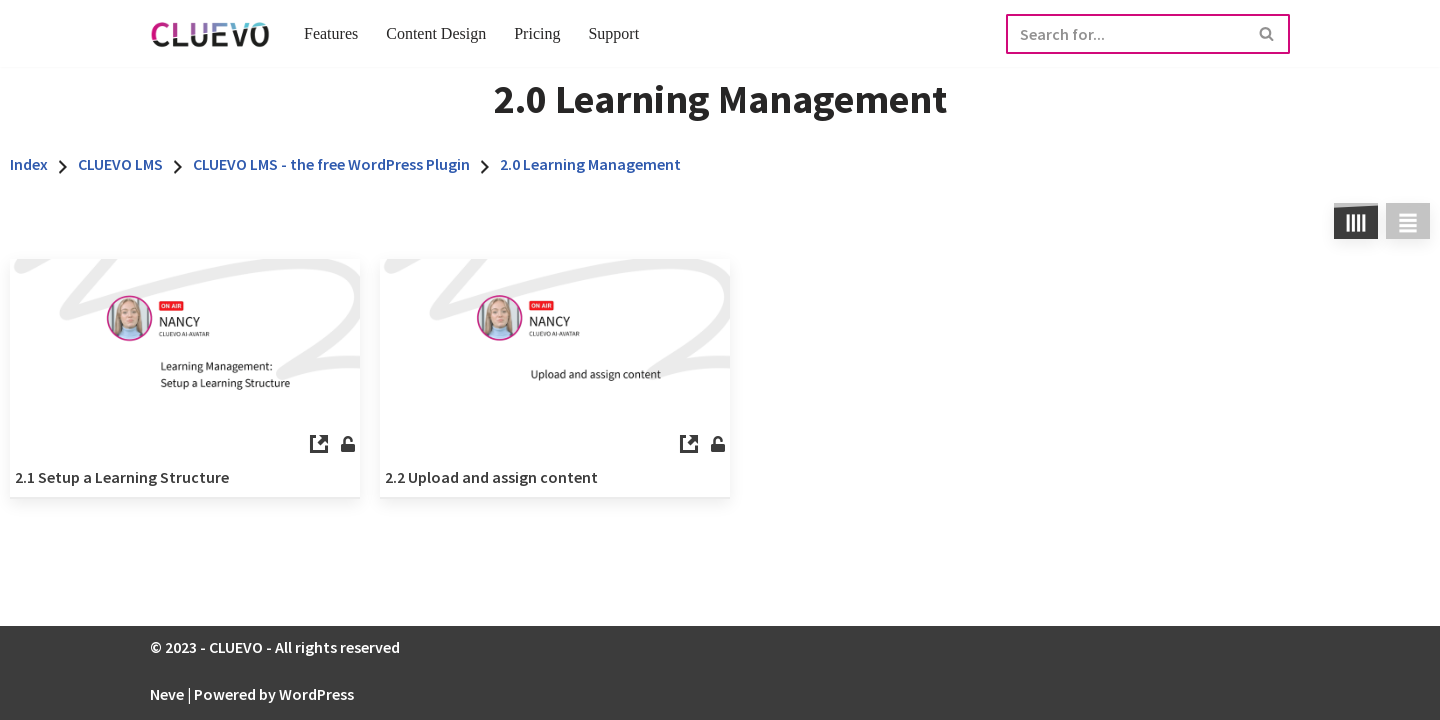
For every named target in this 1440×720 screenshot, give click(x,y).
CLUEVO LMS (120, 164)
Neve (167, 694)
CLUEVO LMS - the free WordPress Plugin (331, 164)
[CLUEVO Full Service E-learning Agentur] (210, 33)
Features (331, 33)
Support (613, 33)
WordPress (316, 694)
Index (29, 164)
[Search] (1125, 34)
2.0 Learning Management (590, 164)
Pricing (537, 33)
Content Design (436, 33)
